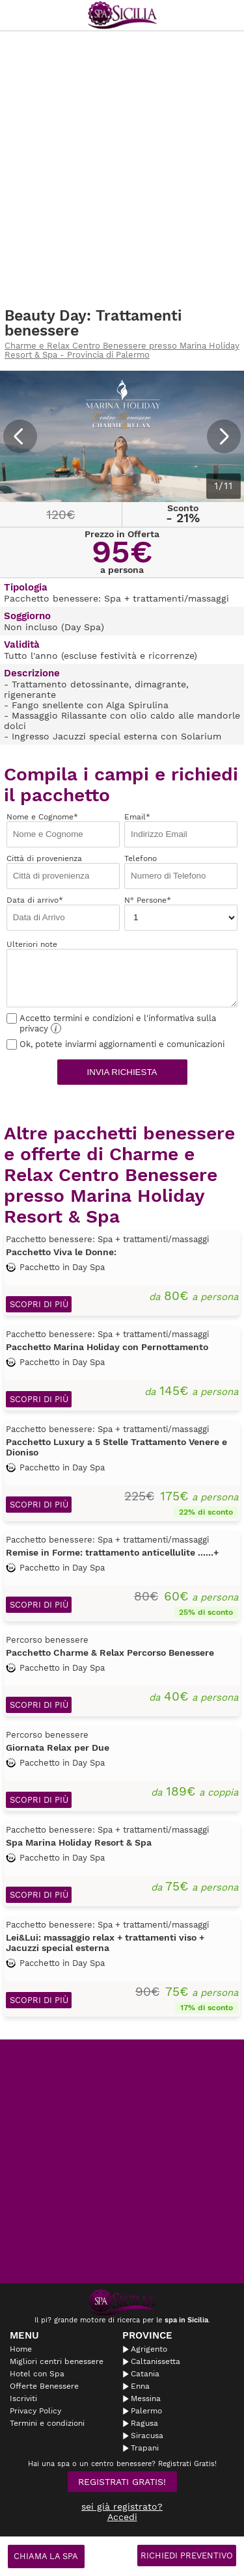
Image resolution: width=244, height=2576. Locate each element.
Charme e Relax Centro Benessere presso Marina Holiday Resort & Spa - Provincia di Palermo (122, 350)
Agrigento (149, 2349)
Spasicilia (122, 15)
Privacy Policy (35, 2410)
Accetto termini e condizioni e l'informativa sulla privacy (111, 1023)
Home (21, 2349)
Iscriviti (23, 2398)
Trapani (145, 2447)
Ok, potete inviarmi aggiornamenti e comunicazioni (115, 1044)
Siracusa (147, 2435)
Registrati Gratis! (122, 2481)
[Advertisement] (122, 169)
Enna (140, 2386)
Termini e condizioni (47, 2423)
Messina (146, 2398)
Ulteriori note (122, 973)
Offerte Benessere (44, 2386)
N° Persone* (180, 913)
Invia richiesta (122, 1072)
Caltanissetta (155, 2361)
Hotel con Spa (37, 2373)
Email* (180, 829)
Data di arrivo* (63, 913)
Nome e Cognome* (63, 829)
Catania (145, 2373)
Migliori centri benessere (56, 2361)
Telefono (180, 871)
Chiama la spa (46, 2556)
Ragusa (144, 2423)
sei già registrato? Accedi (122, 2511)
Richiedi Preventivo (187, 2555)
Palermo (146, 2410)
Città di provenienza (63, 871)
